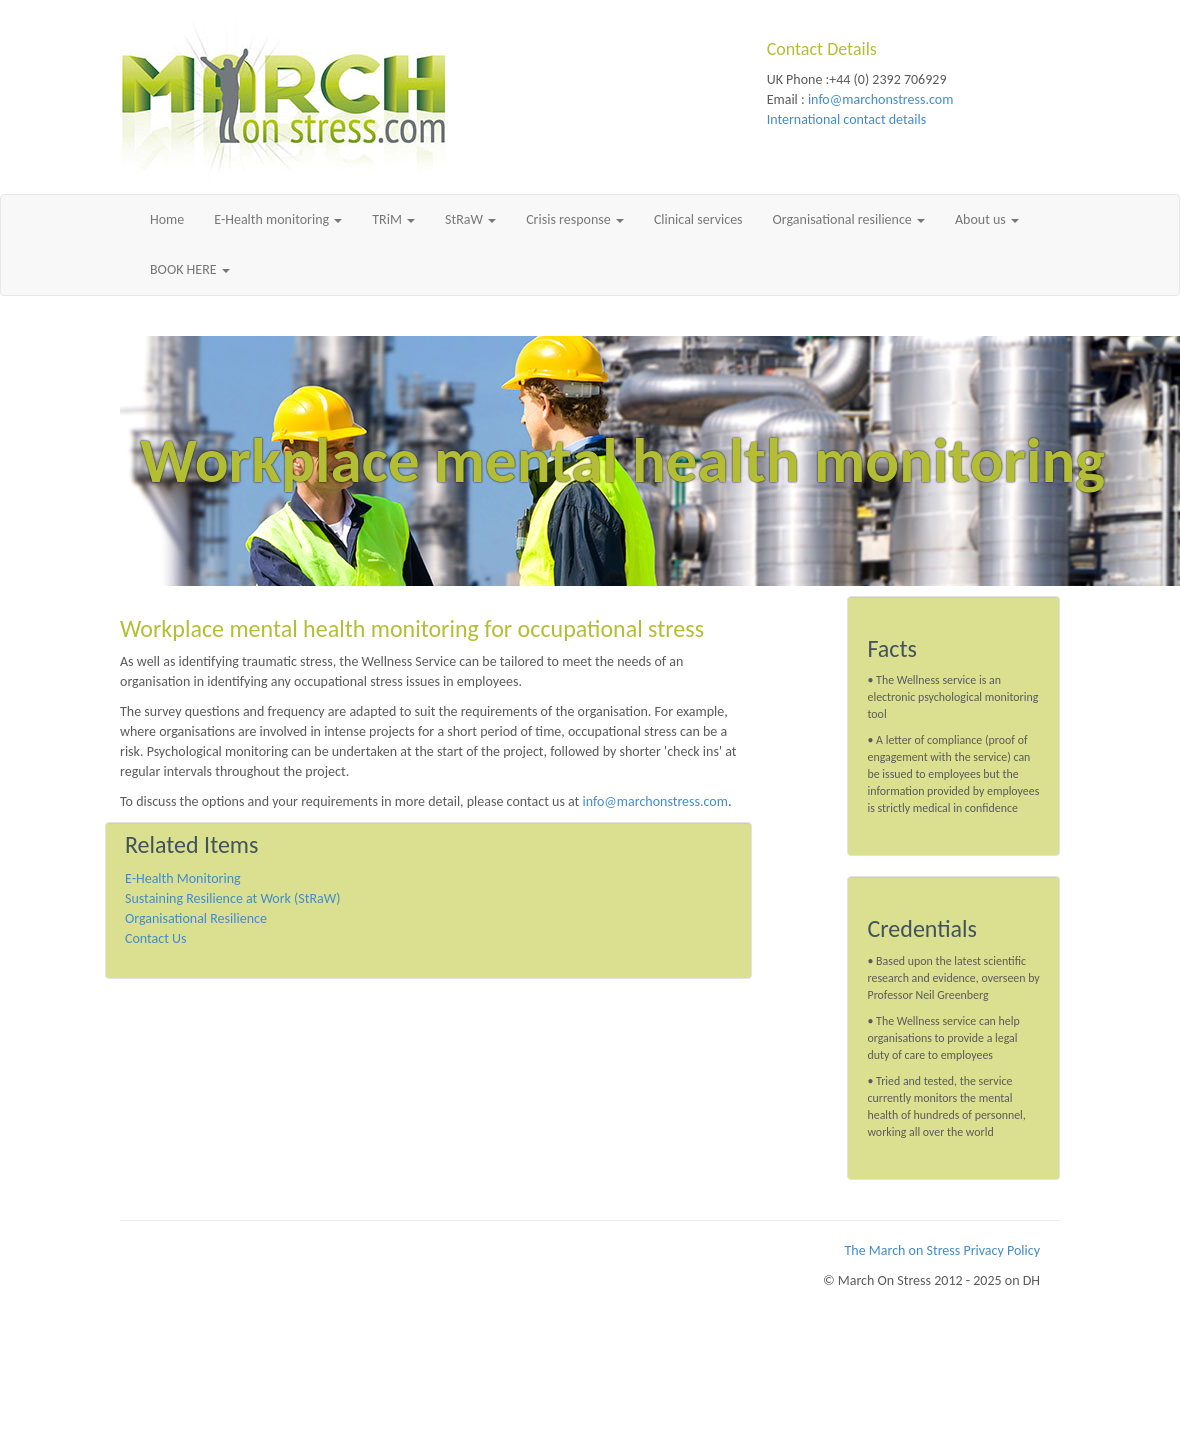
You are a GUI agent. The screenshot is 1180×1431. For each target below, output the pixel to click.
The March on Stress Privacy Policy (943, 1250)
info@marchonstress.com (880, 99)
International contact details (846, 119)
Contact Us (156, 938)
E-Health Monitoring (183, 878)
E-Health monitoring (278, 219)
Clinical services (698, 219)
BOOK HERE (190, 269)
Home (167, 219)
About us (987, 219)
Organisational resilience (849, 219)
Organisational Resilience (196, 918)
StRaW (470, 219)
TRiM (393, 219)
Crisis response (575, 219)
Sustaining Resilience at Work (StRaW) (233, 898)
